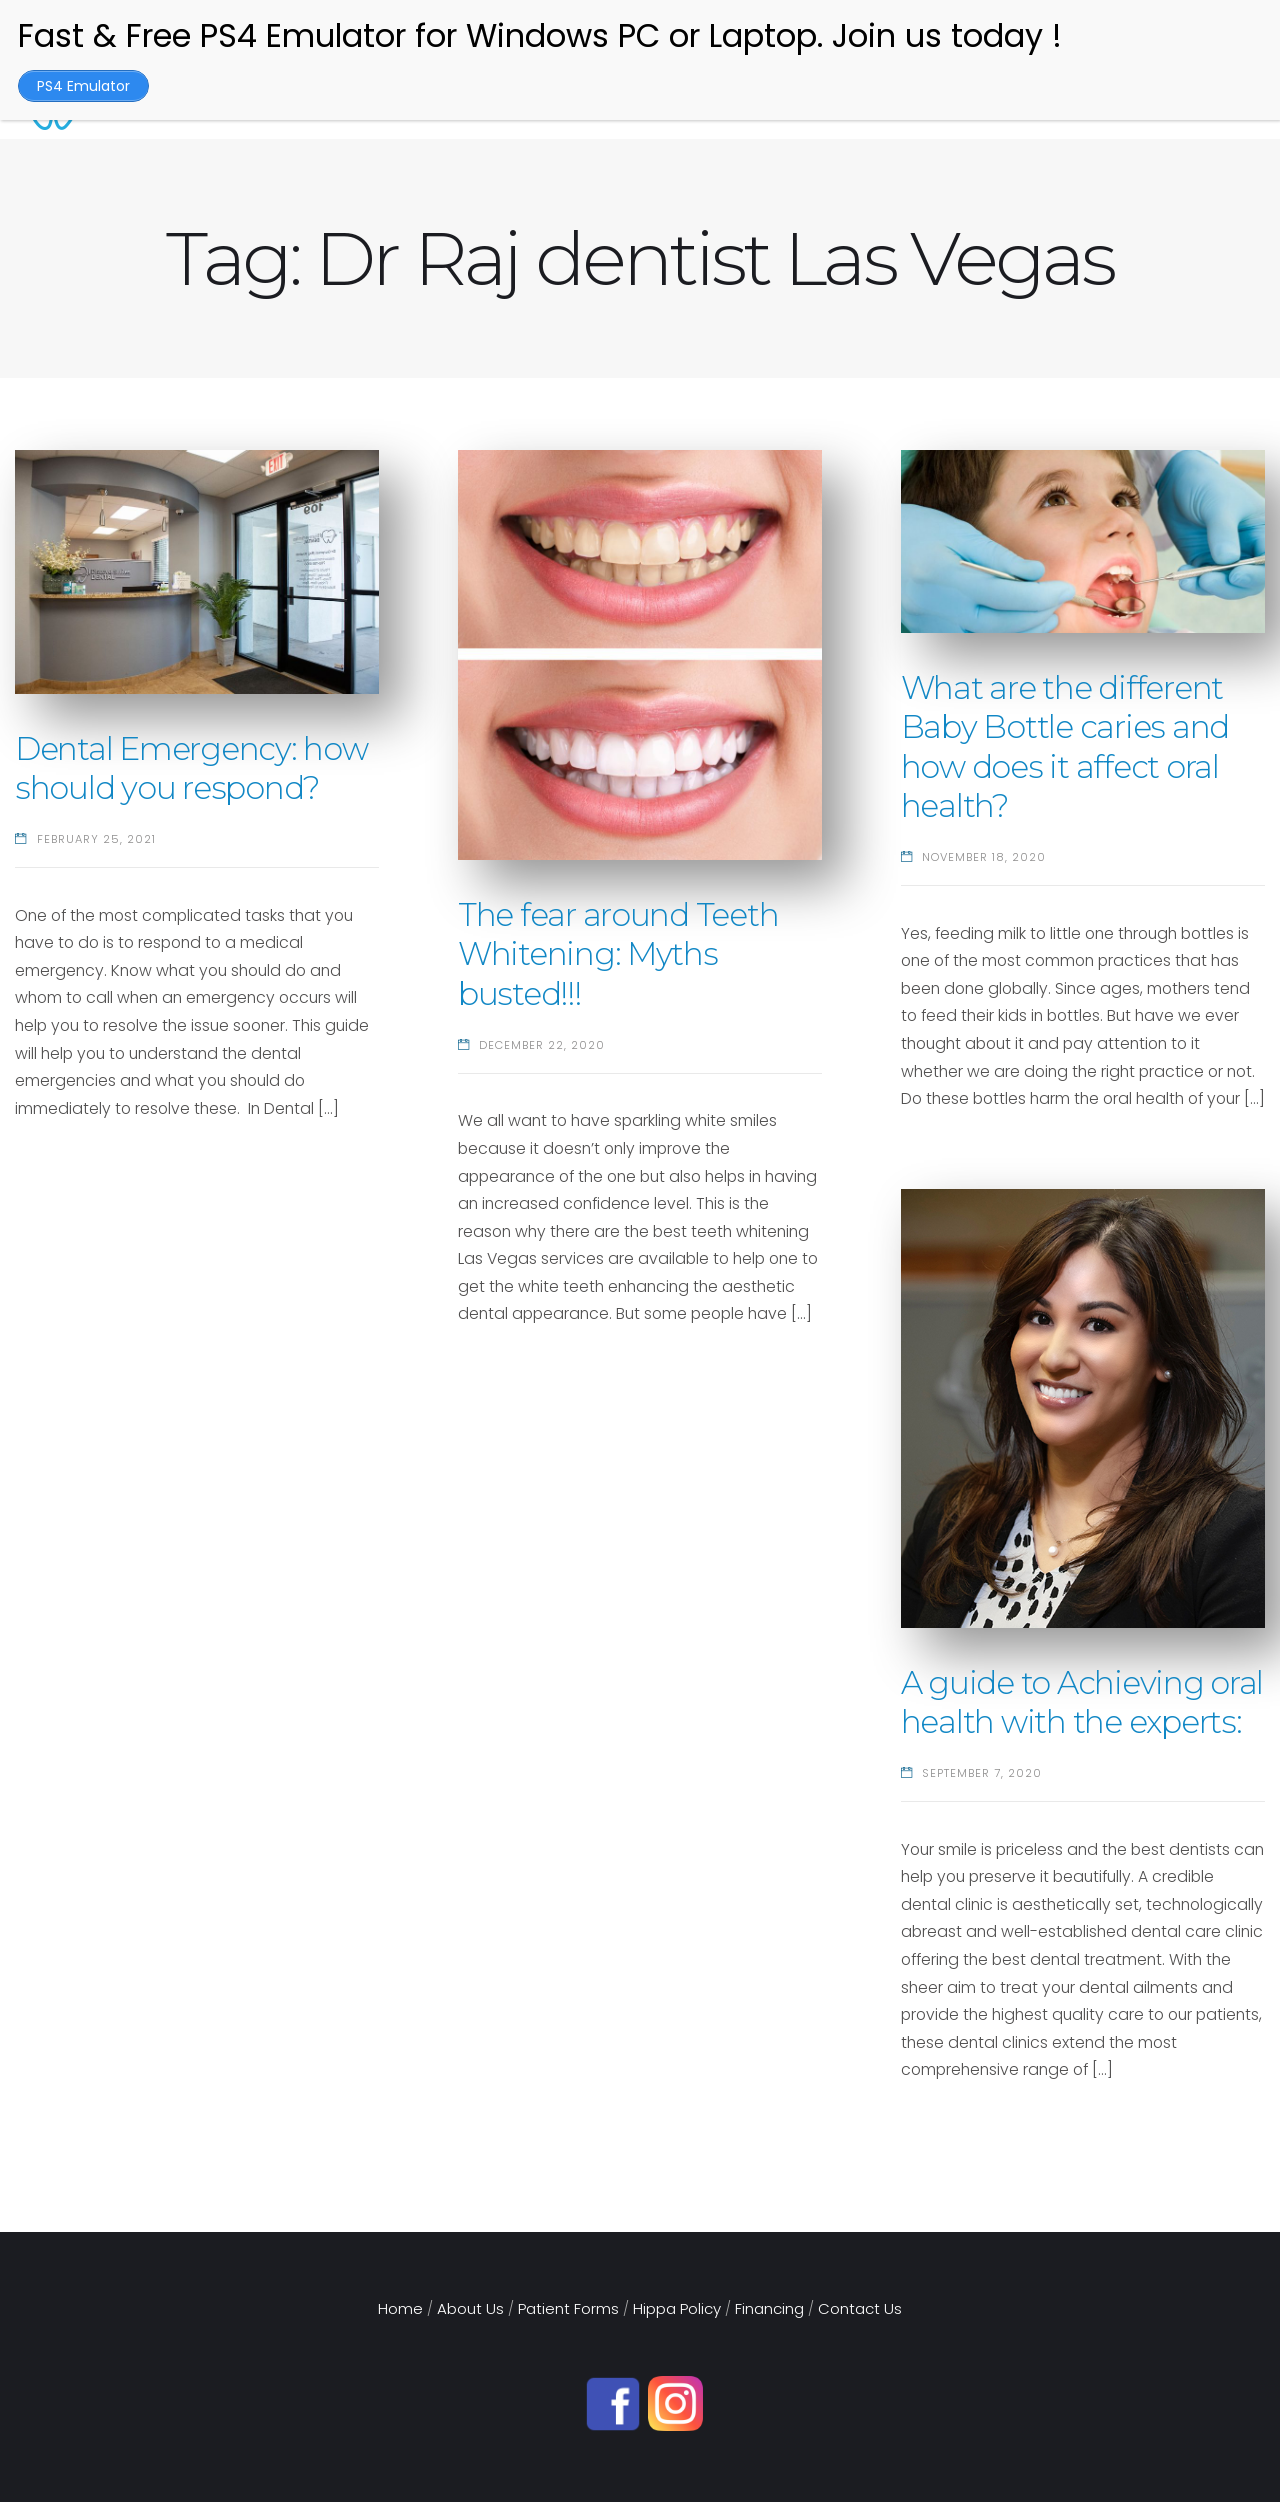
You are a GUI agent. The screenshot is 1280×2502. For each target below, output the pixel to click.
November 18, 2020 (984, 857)
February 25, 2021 (96, 839)
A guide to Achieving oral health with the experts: (1082, 1702)
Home (400, 2308)
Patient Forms (568, 2308)
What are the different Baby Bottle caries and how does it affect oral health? (1065, 747)
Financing (769, 2308)
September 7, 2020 (982, 1773)
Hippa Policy (677, 2308)
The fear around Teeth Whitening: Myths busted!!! (618, 954)
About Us (470, 2308)
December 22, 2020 (542, 1045)
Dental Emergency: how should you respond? (191, 768)
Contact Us (860, 2308)
